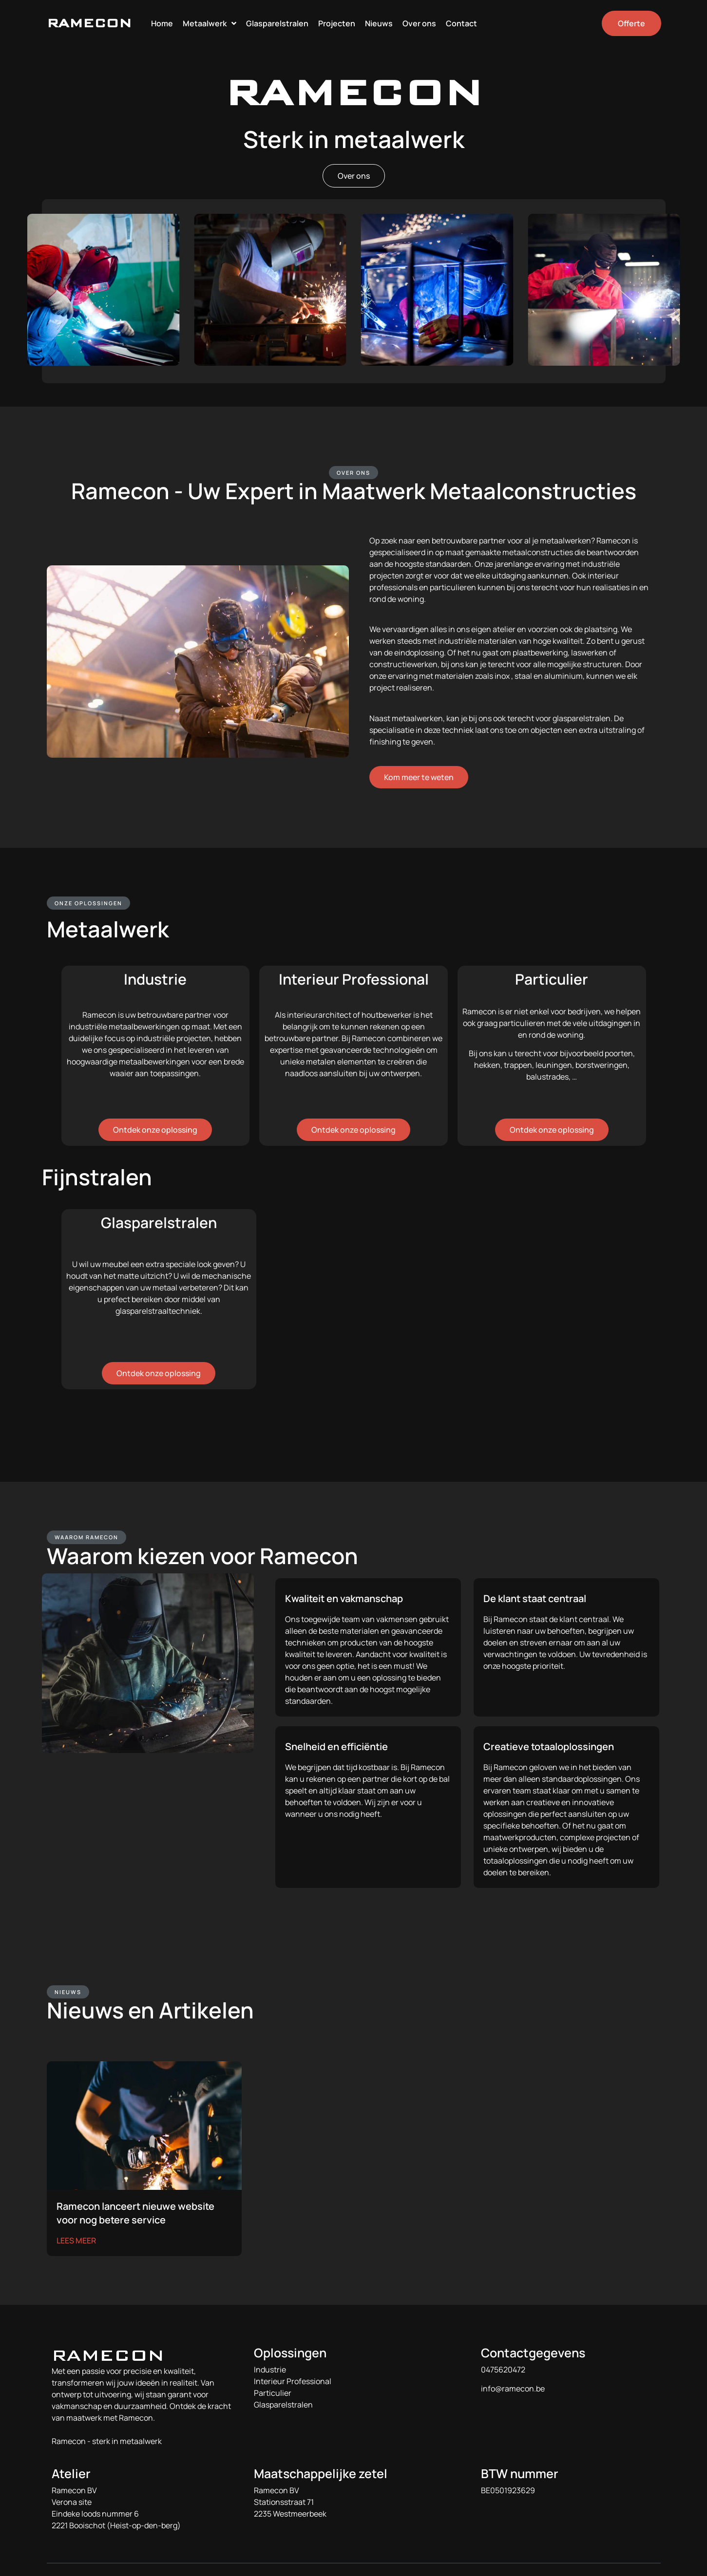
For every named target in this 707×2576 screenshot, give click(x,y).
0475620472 (503, 2369)
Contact (461, 23)
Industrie (270, 2369)
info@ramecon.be (513, 2388)
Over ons (419, 23)
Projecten (336, 23)
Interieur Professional (292, 2381)
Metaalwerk (209, 23)
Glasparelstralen (277, 23)
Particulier (272, 2393)
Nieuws (379, 23)
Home (162, 23)
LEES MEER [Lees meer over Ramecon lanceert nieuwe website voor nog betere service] (76, 2240)
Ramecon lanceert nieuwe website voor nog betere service (135, 2213)
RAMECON (89, 23)
